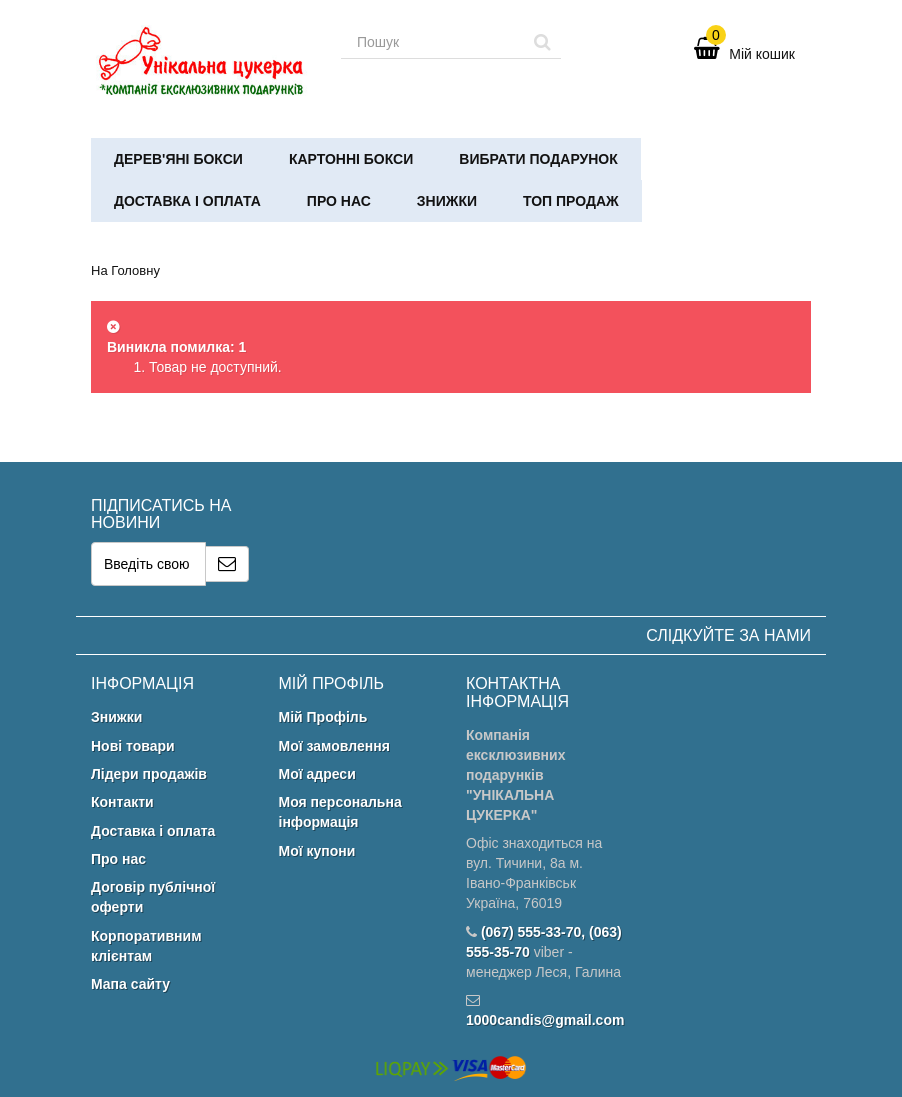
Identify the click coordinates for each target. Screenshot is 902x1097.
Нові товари (133, 746)
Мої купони (317, 851)
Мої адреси (317, 774)
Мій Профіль (323, 717)
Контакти (122, 802)
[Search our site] (433, 42)
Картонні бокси (351, 159)
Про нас (339, 201)
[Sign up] (227, 564)
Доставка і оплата (187, 201)
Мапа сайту (130, 984)
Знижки (447, 201)
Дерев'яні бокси (178, 159)
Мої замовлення (334, 746)
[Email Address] (148, 564)
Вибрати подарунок (538, 159)
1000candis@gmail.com (545, 1020)
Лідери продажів (149, 774)
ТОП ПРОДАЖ (571, 201)
